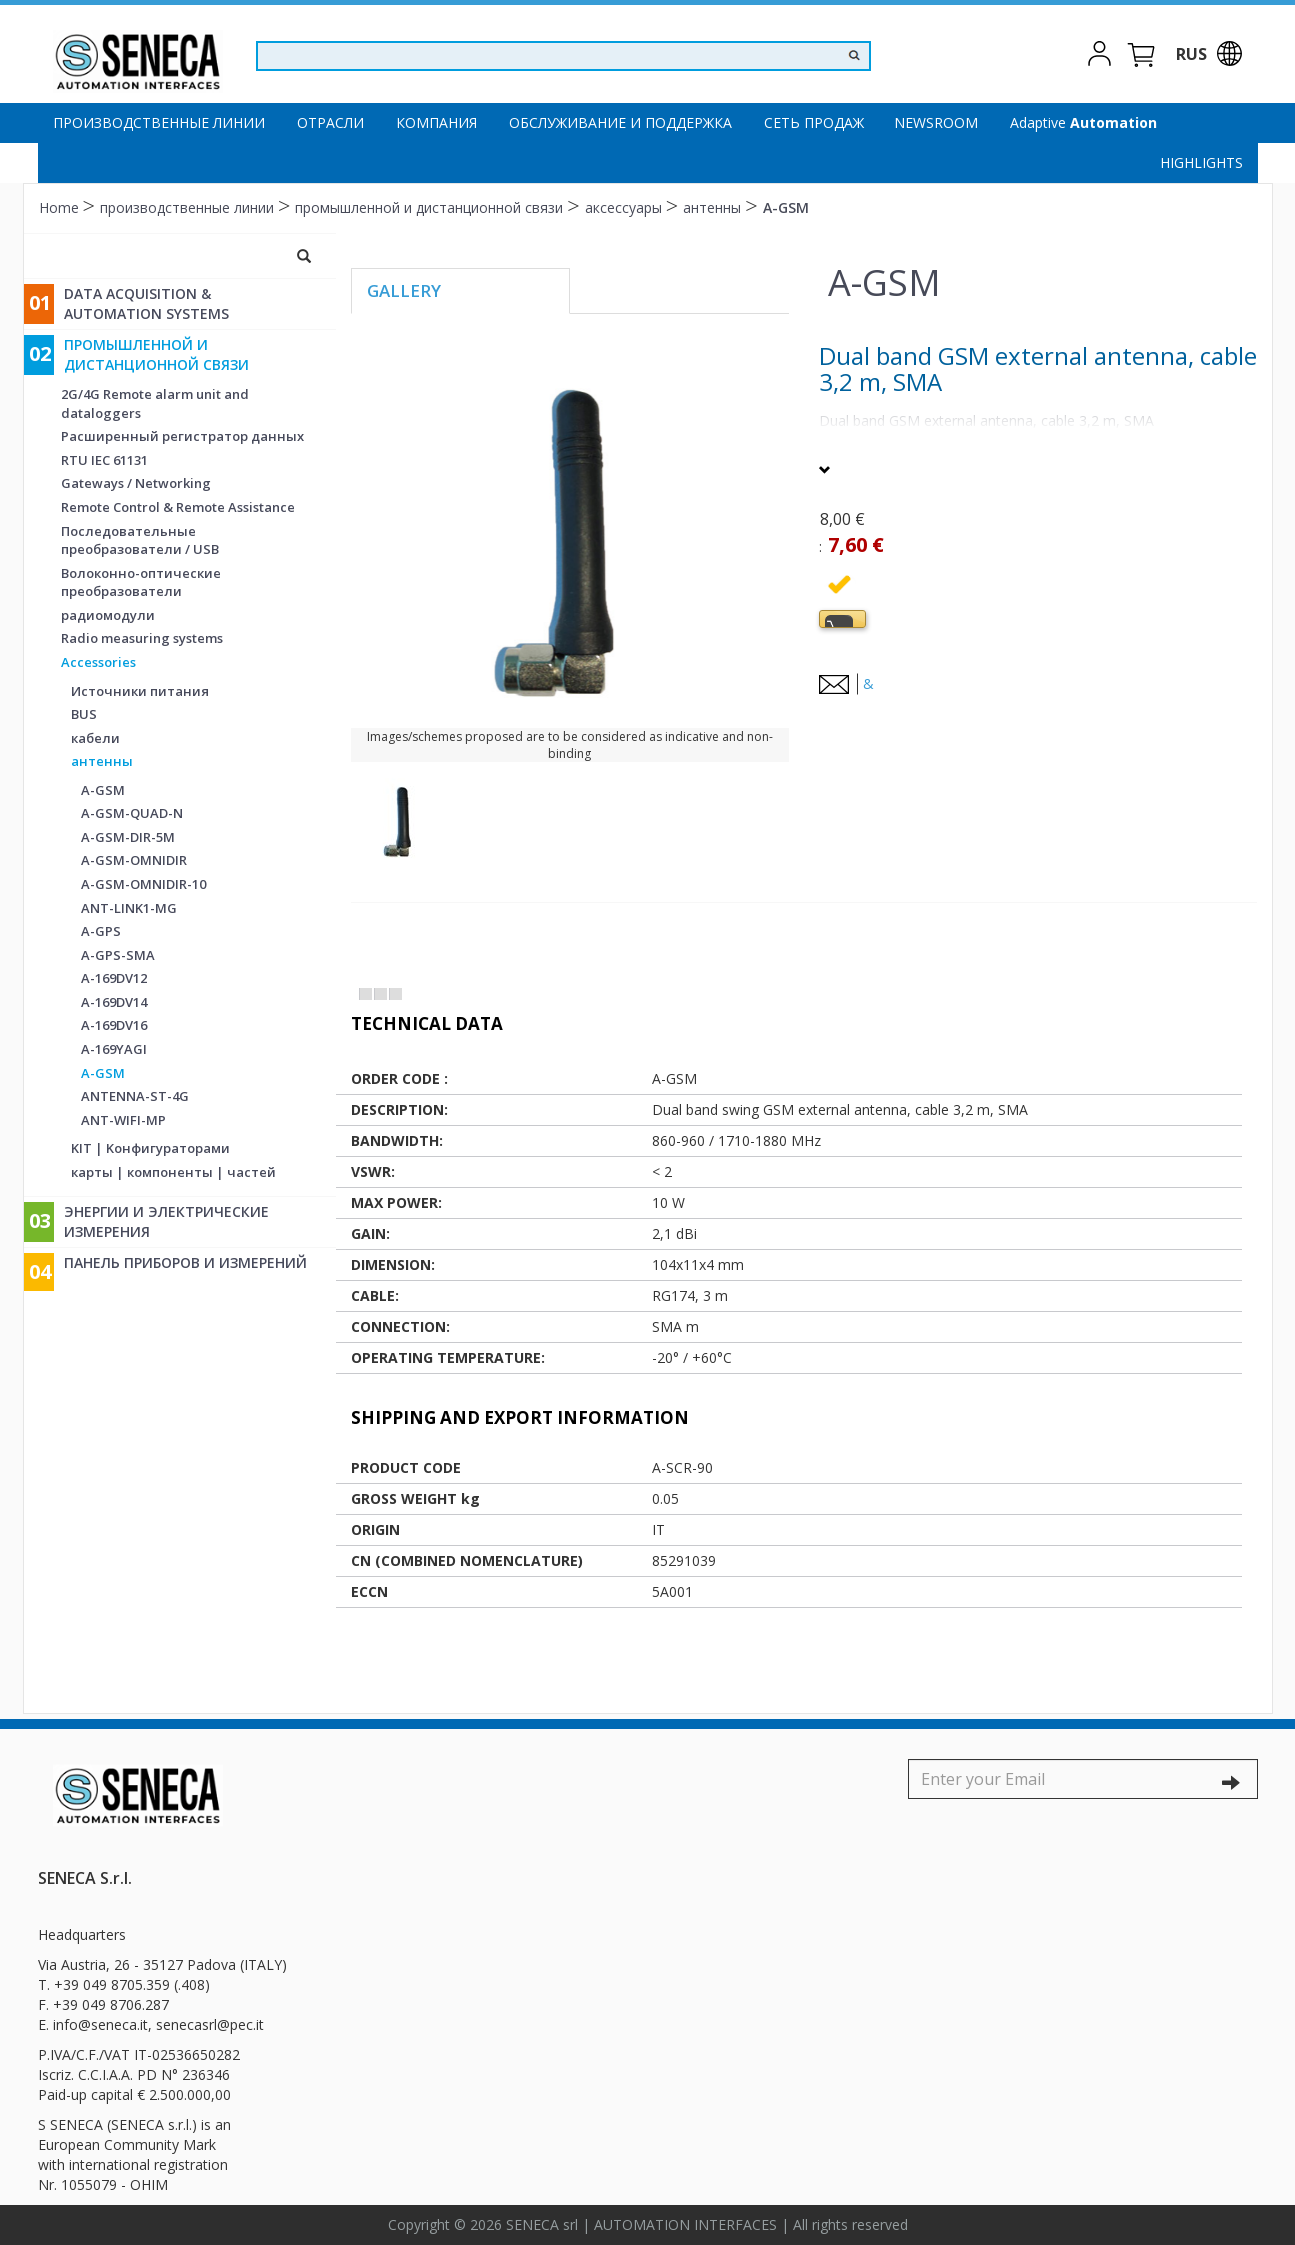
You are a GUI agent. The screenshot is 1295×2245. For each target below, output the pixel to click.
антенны (714, 207)
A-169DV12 (114, 978)
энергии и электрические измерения (166, 1221)
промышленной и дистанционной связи (431, 207)
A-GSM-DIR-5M (128, 837)
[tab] (842, 619)
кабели (95, 738)
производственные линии (159, 122)
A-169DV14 (114, 1002)
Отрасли (330, 122)
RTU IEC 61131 (104, 460)
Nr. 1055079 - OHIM (103, 2184)
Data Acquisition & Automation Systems (146, 303)
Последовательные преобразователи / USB (140, 540)
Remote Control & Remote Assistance (178, 507)
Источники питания (140, 691)
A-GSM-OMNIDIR (134, 860)
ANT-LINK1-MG (129, 908)
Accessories (98, 662)
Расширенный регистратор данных (182, 436)
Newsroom (936, 122)
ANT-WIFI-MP (123, 1120)
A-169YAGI (114, 1049)
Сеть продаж (814, 122)
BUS (84, 714)
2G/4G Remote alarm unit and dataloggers (155, 403)
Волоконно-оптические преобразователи (141, 582)
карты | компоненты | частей (173, 1172)
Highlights (1201, 162)
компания (436, 122)
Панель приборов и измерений (185, 1262)
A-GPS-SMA (118, 955)
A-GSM (786, 207)
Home (61, 207)
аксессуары (625, 207)
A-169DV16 (114, 1025)
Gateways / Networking (136, 483)
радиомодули (108, 615)
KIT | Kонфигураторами (150, 1148)
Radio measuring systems (142, 638)
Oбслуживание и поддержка (620, 122)
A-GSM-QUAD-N (132, 813)
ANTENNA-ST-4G (135, 1096)
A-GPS (101, 931)
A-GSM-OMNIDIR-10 (143, 884)
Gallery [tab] (404, 290)
